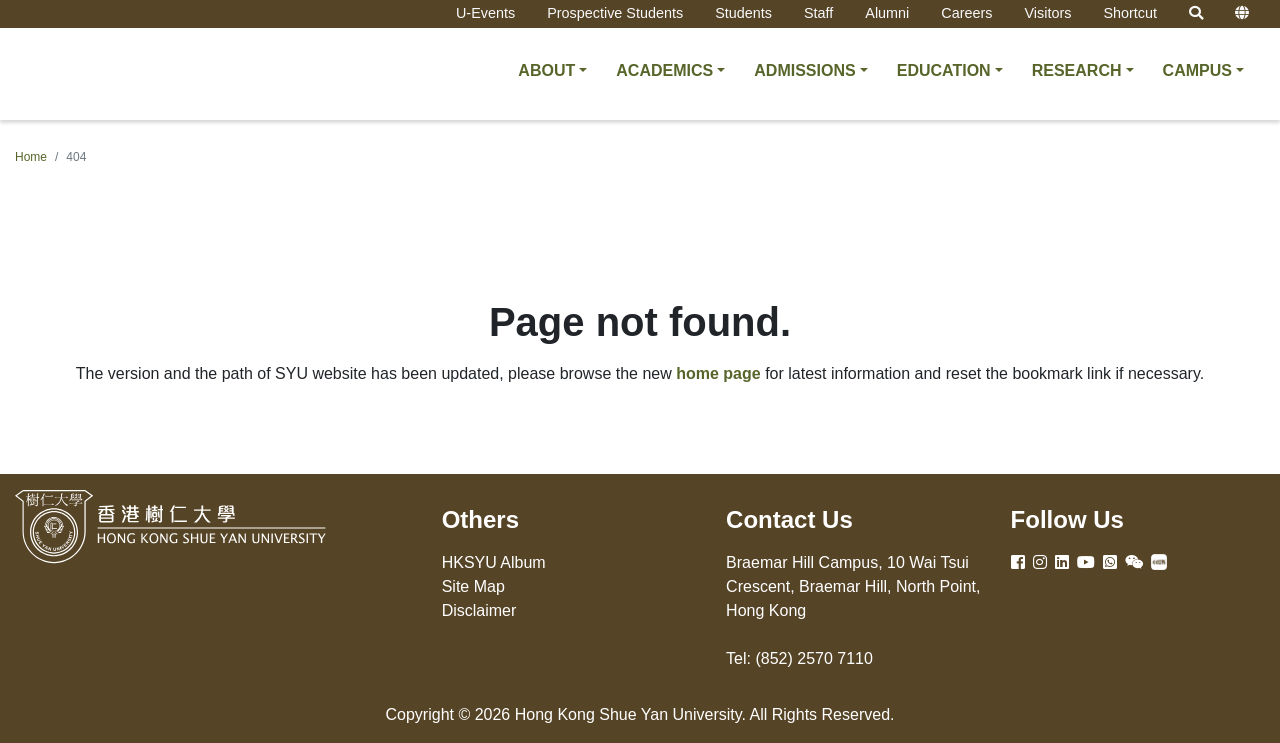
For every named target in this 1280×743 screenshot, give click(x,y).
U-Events (485, 13)
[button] (552, 71)
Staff (818, 13)
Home (31, 157)
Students (743, 13)
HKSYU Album (494, 562)
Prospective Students (615, 13)
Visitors (1047, 13)
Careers (966, 13)
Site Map (473, 586)
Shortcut (1130, 13)
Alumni (887, 13)
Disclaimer (479, 610)
